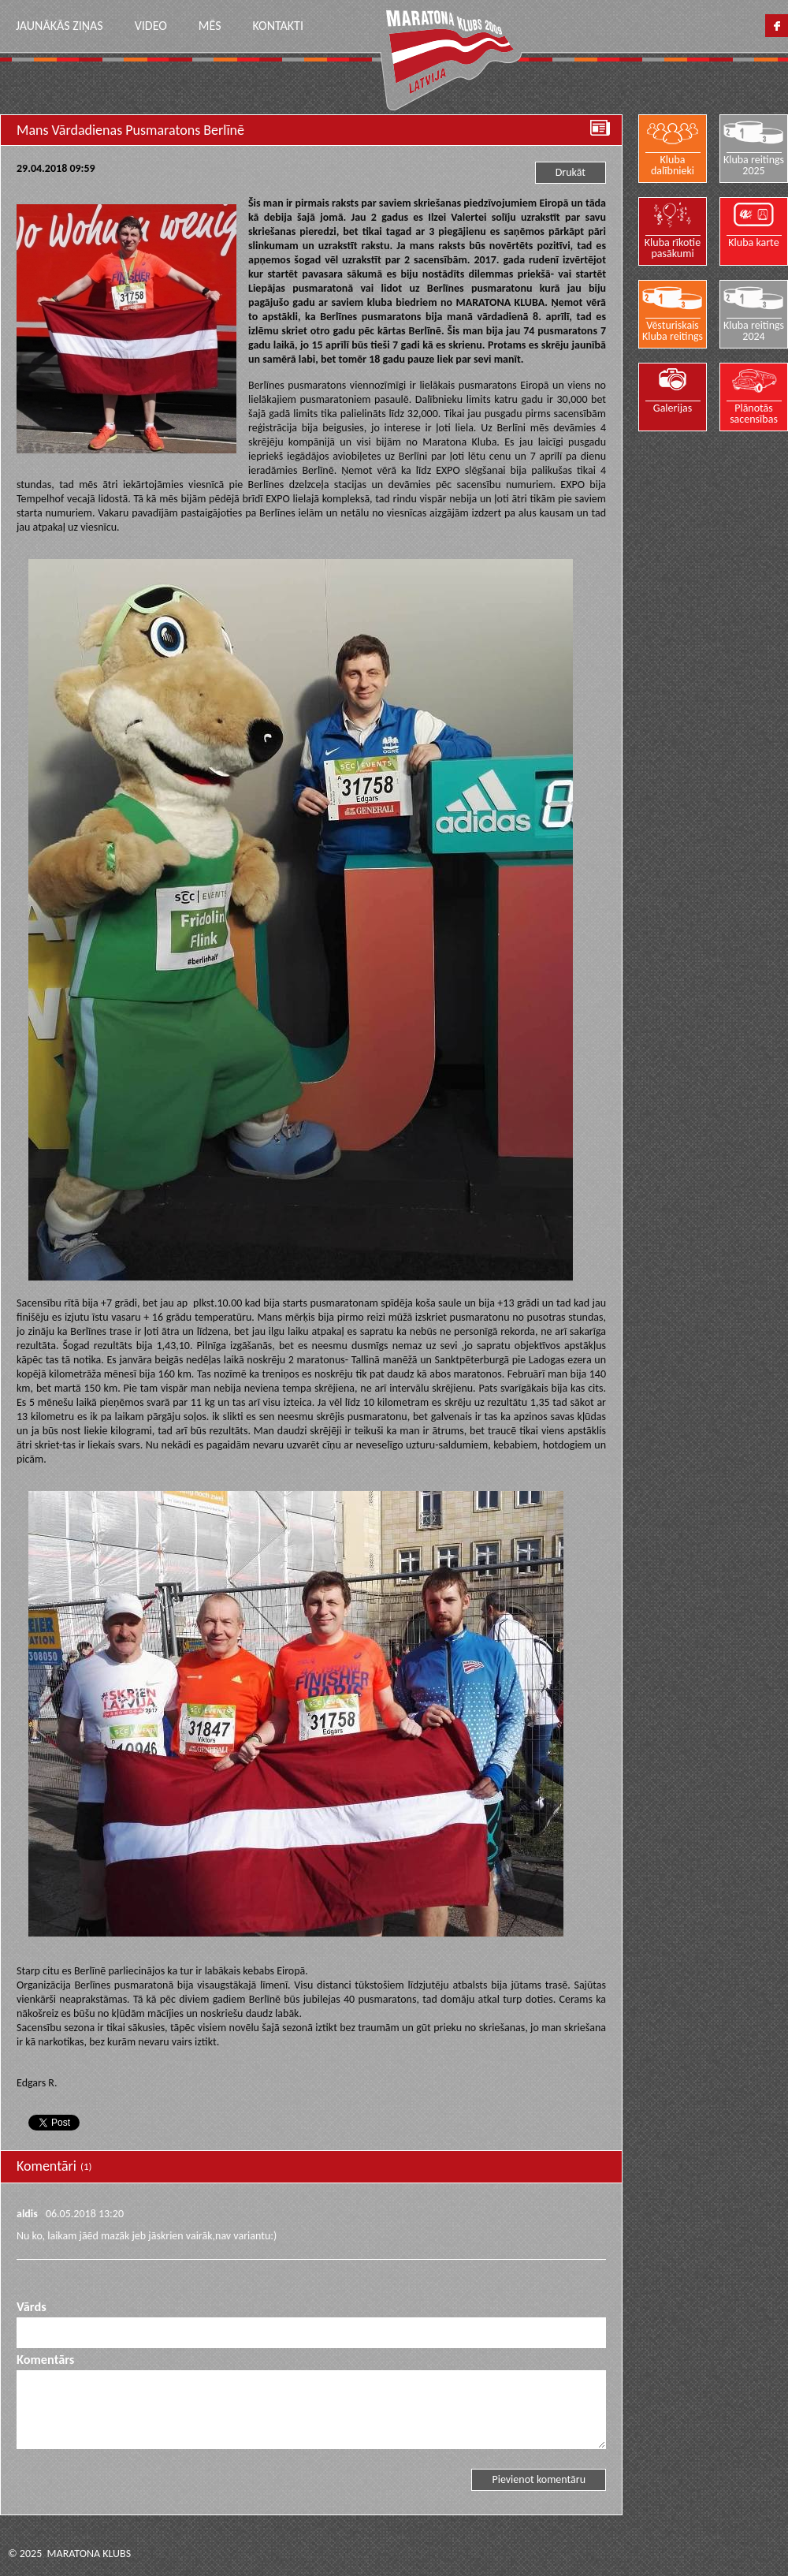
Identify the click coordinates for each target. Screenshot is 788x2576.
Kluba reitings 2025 (753, 164)
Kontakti (277, 25)
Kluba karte (754, 242)
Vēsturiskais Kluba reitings (672, 330)
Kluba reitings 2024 (753, 330)
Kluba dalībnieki (673, 164)
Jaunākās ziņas (59, 25)
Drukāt (570, 172)
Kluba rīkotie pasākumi (673, 247)
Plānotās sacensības (754, 413)
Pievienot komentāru (538, 2479)
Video (151, 25)
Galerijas (673, 408)
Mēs (210, 25)
